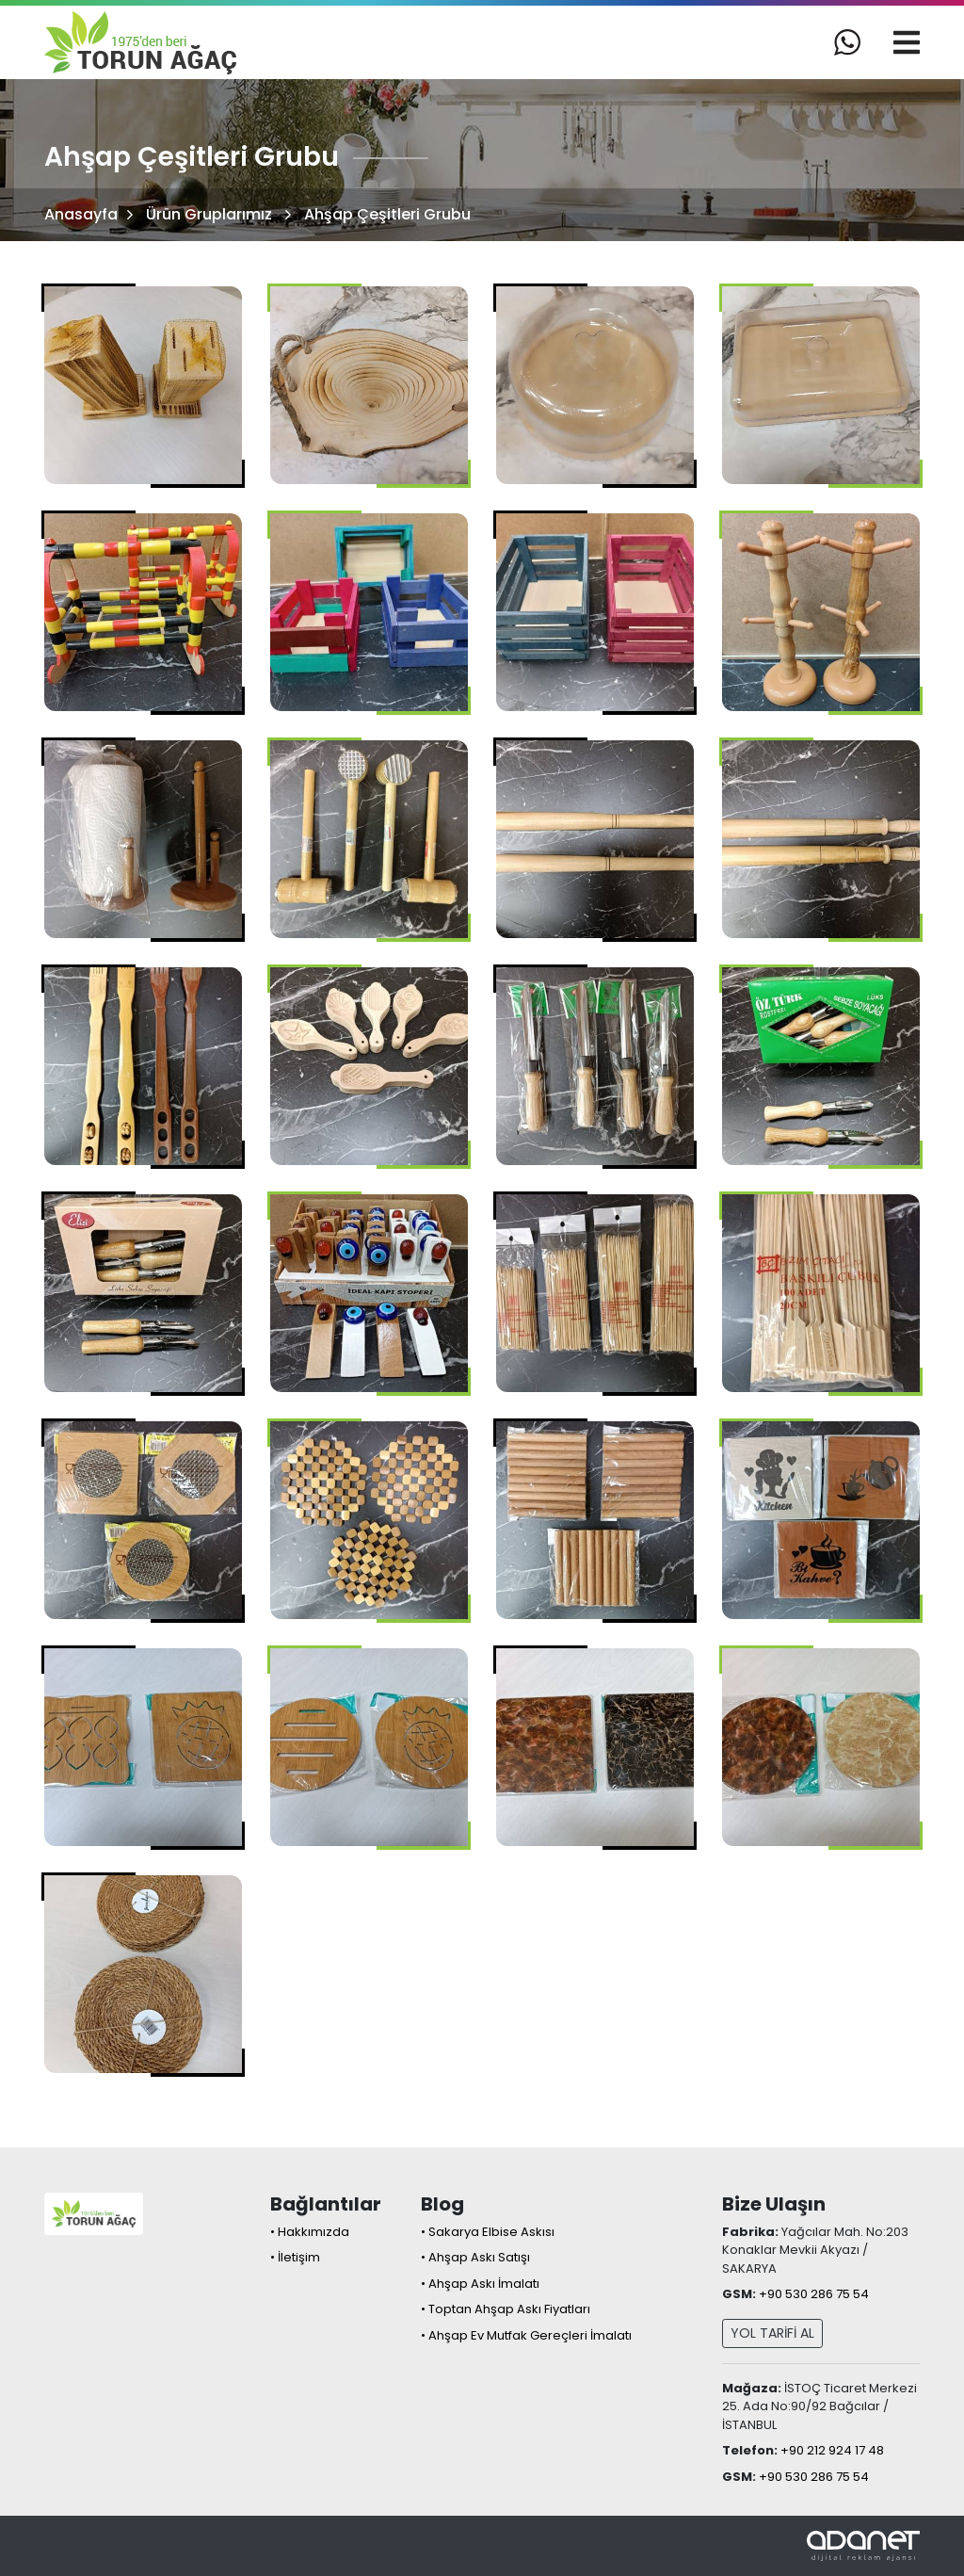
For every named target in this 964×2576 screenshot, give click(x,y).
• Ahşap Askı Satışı (475, 2257)
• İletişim (295, 2257)
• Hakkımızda (309, 2232)
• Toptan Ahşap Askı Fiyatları (505, 2309)
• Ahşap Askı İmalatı (480, 2283)
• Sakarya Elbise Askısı (487, 2232)
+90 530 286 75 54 (814, 2294)
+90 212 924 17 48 (832, 2450)
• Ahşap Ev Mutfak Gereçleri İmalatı (526, 2335)
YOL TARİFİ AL (772, 2333)
